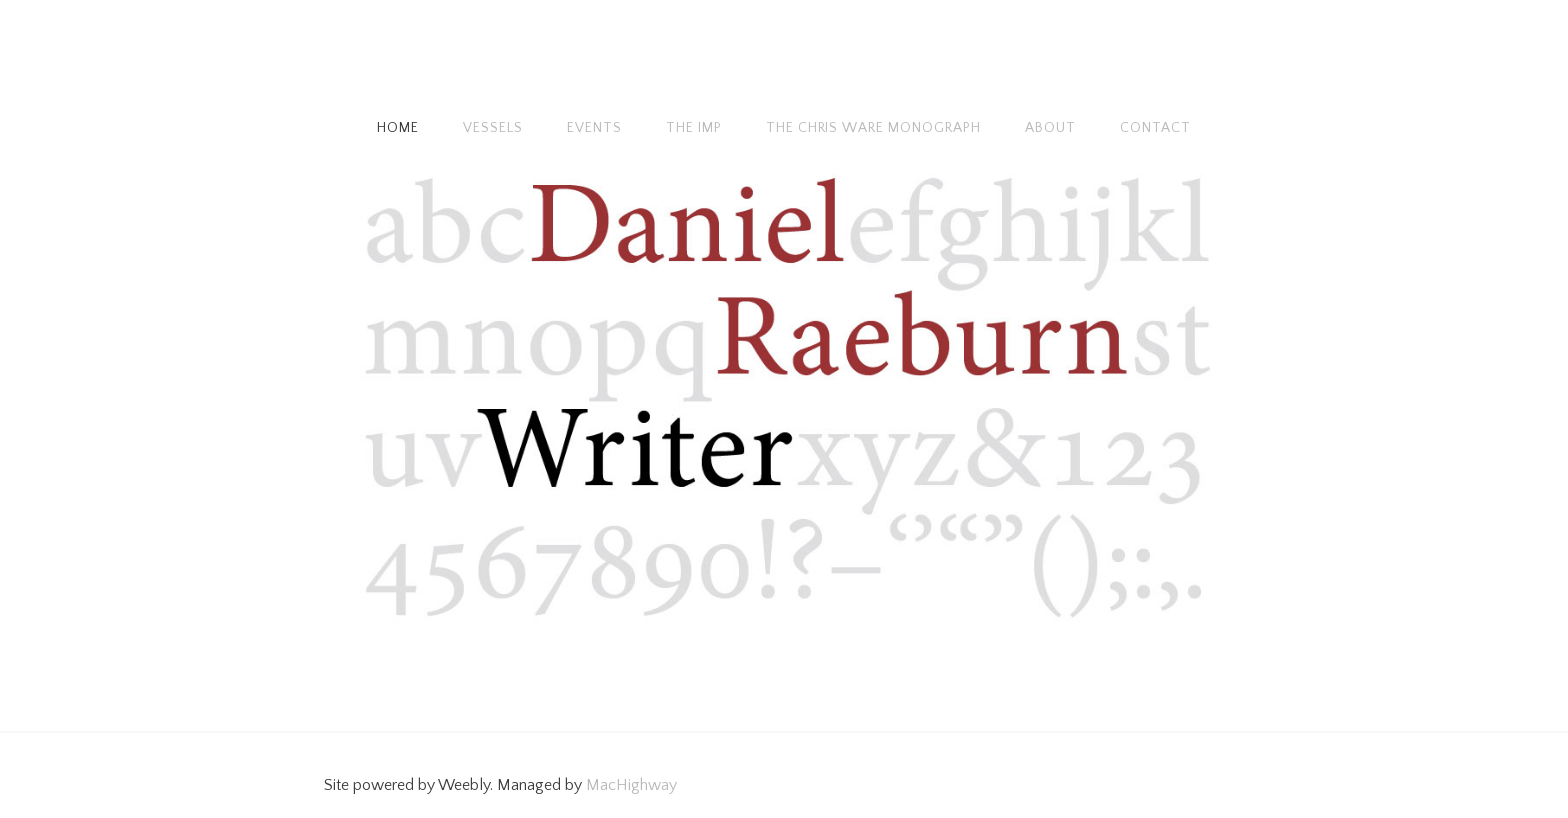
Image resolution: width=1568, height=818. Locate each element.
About (1050, 128)
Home (398, 128)
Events (594, 128)
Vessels (493, 128)
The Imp (694, 128)
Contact (1155, 128)
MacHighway (631, 785)
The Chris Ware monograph (874, 128)
